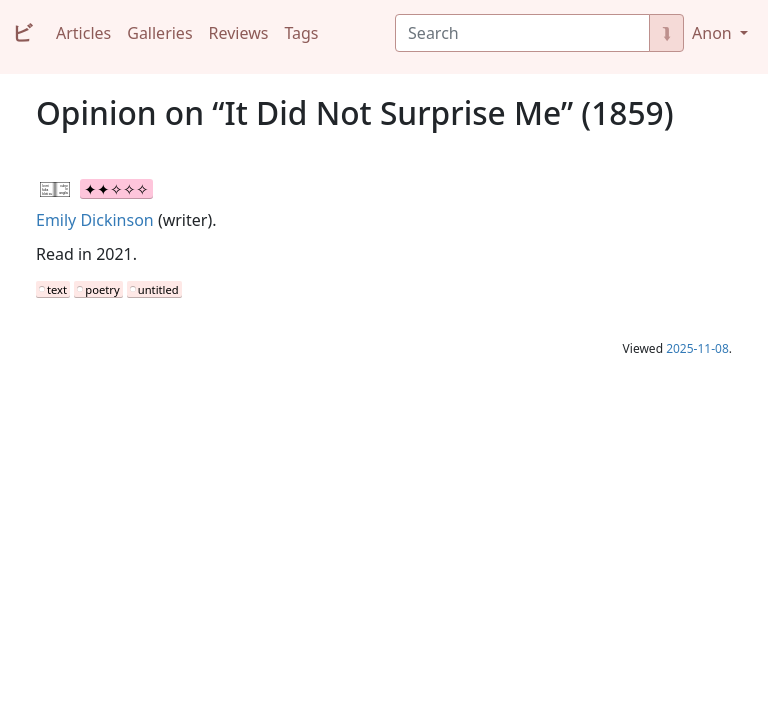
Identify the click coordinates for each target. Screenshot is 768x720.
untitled (158, 289)
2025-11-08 (697, 348)
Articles (83, 33)
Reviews (239, 33)
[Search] (522, 33)
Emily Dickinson (95, 220)
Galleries (159, 33)
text (57, 289)
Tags (301, 33)
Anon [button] (714, 33)
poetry (102, 289)
